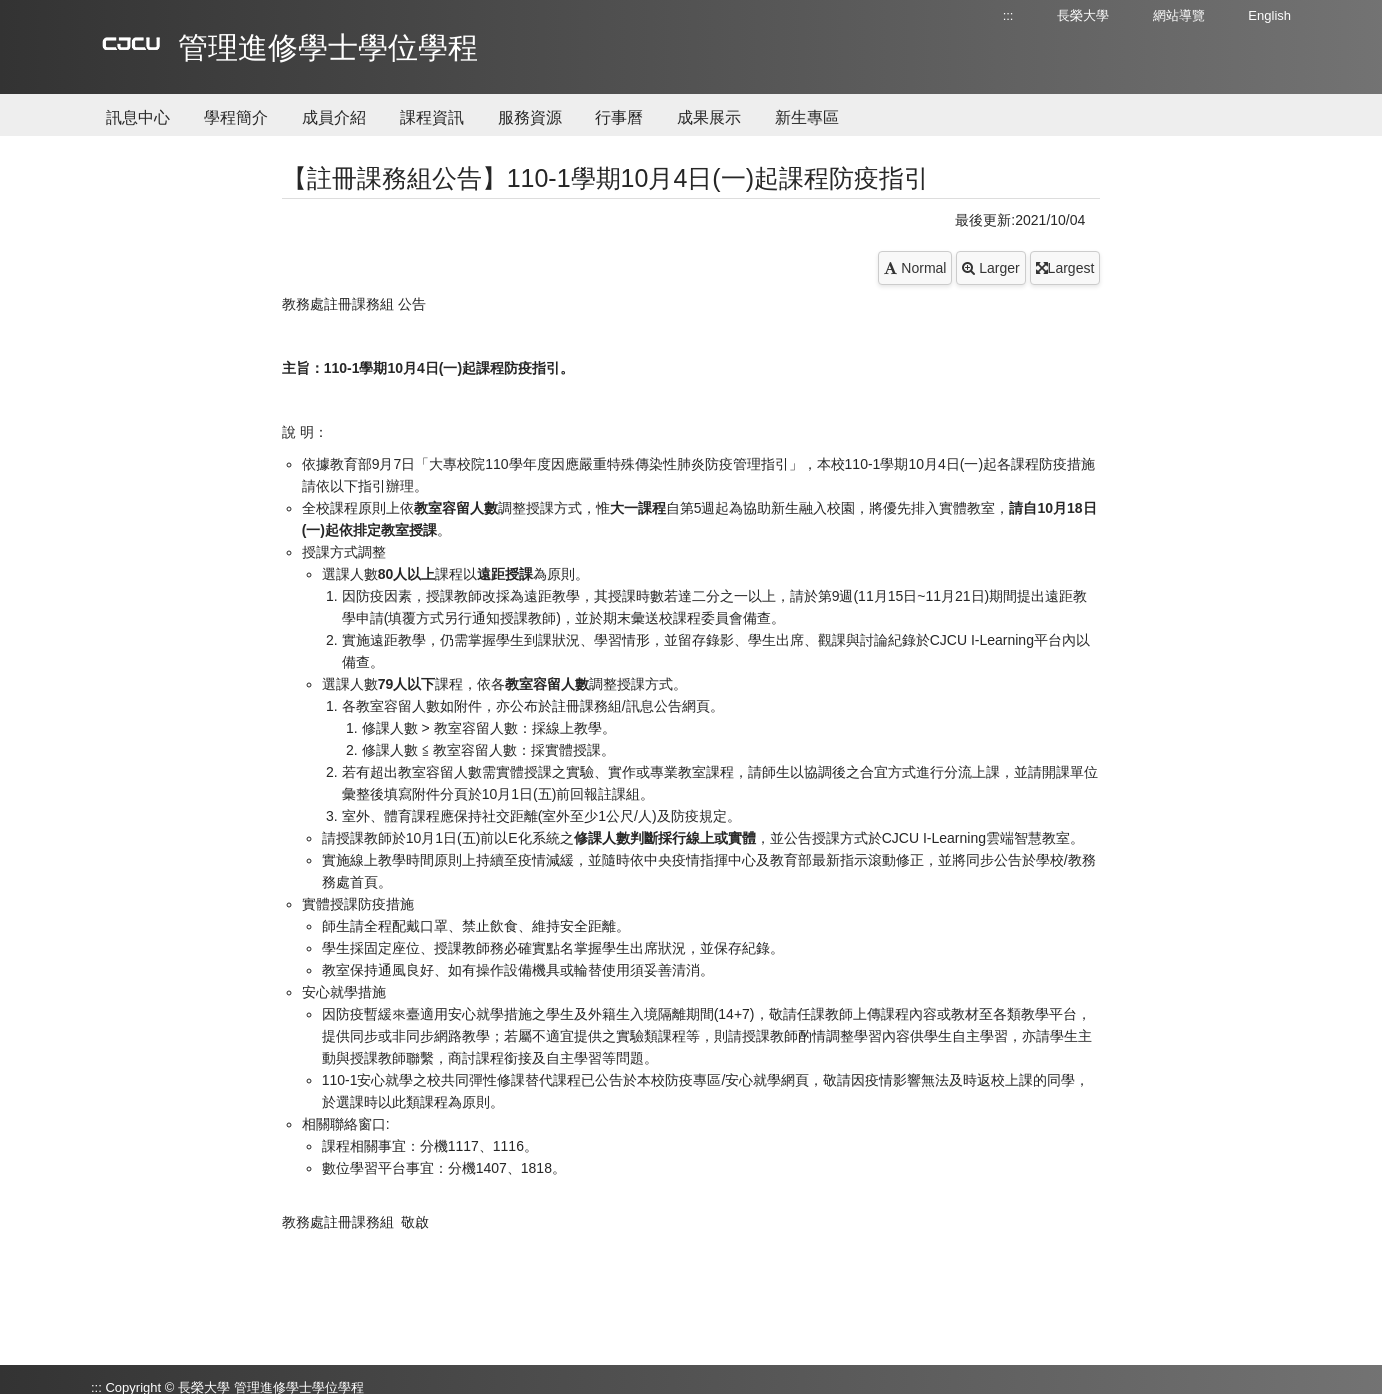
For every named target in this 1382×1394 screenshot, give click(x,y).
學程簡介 (236, 117)
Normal (915, 268)
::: (1008, 15)
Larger (990, 268)
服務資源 (530, 117)
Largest (1065, 268)
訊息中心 (138, 117)
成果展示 (709, 117)
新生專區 (807, 117)
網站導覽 (1179, 15)
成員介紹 (334, 117)
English (1269, 15)
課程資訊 (432, 117)
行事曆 (619, 117)
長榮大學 (1083, 15)
